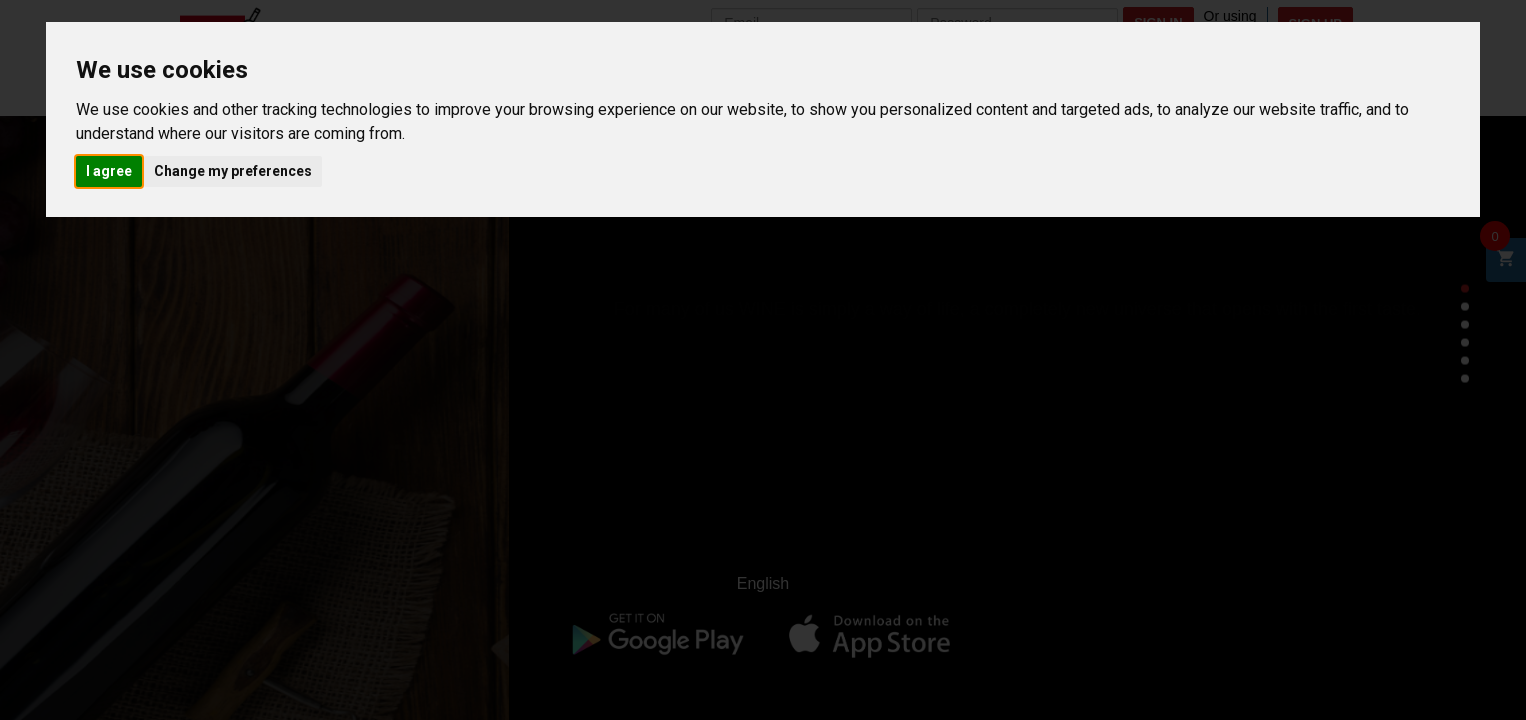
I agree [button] (109, 171)
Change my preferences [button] (233, 171)
